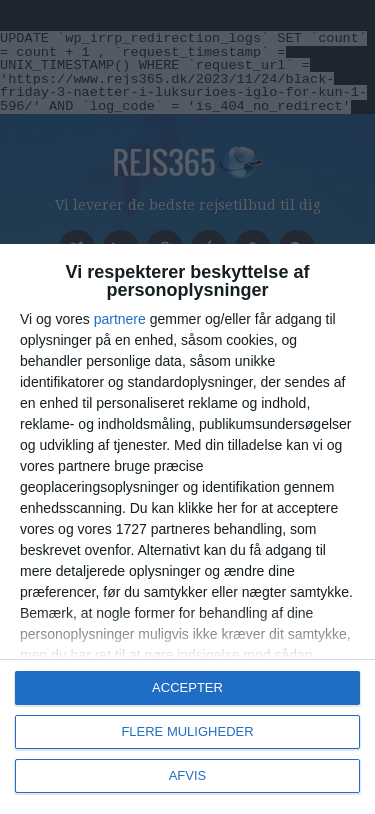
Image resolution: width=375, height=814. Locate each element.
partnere (120, 319)
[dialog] (187, 529)
